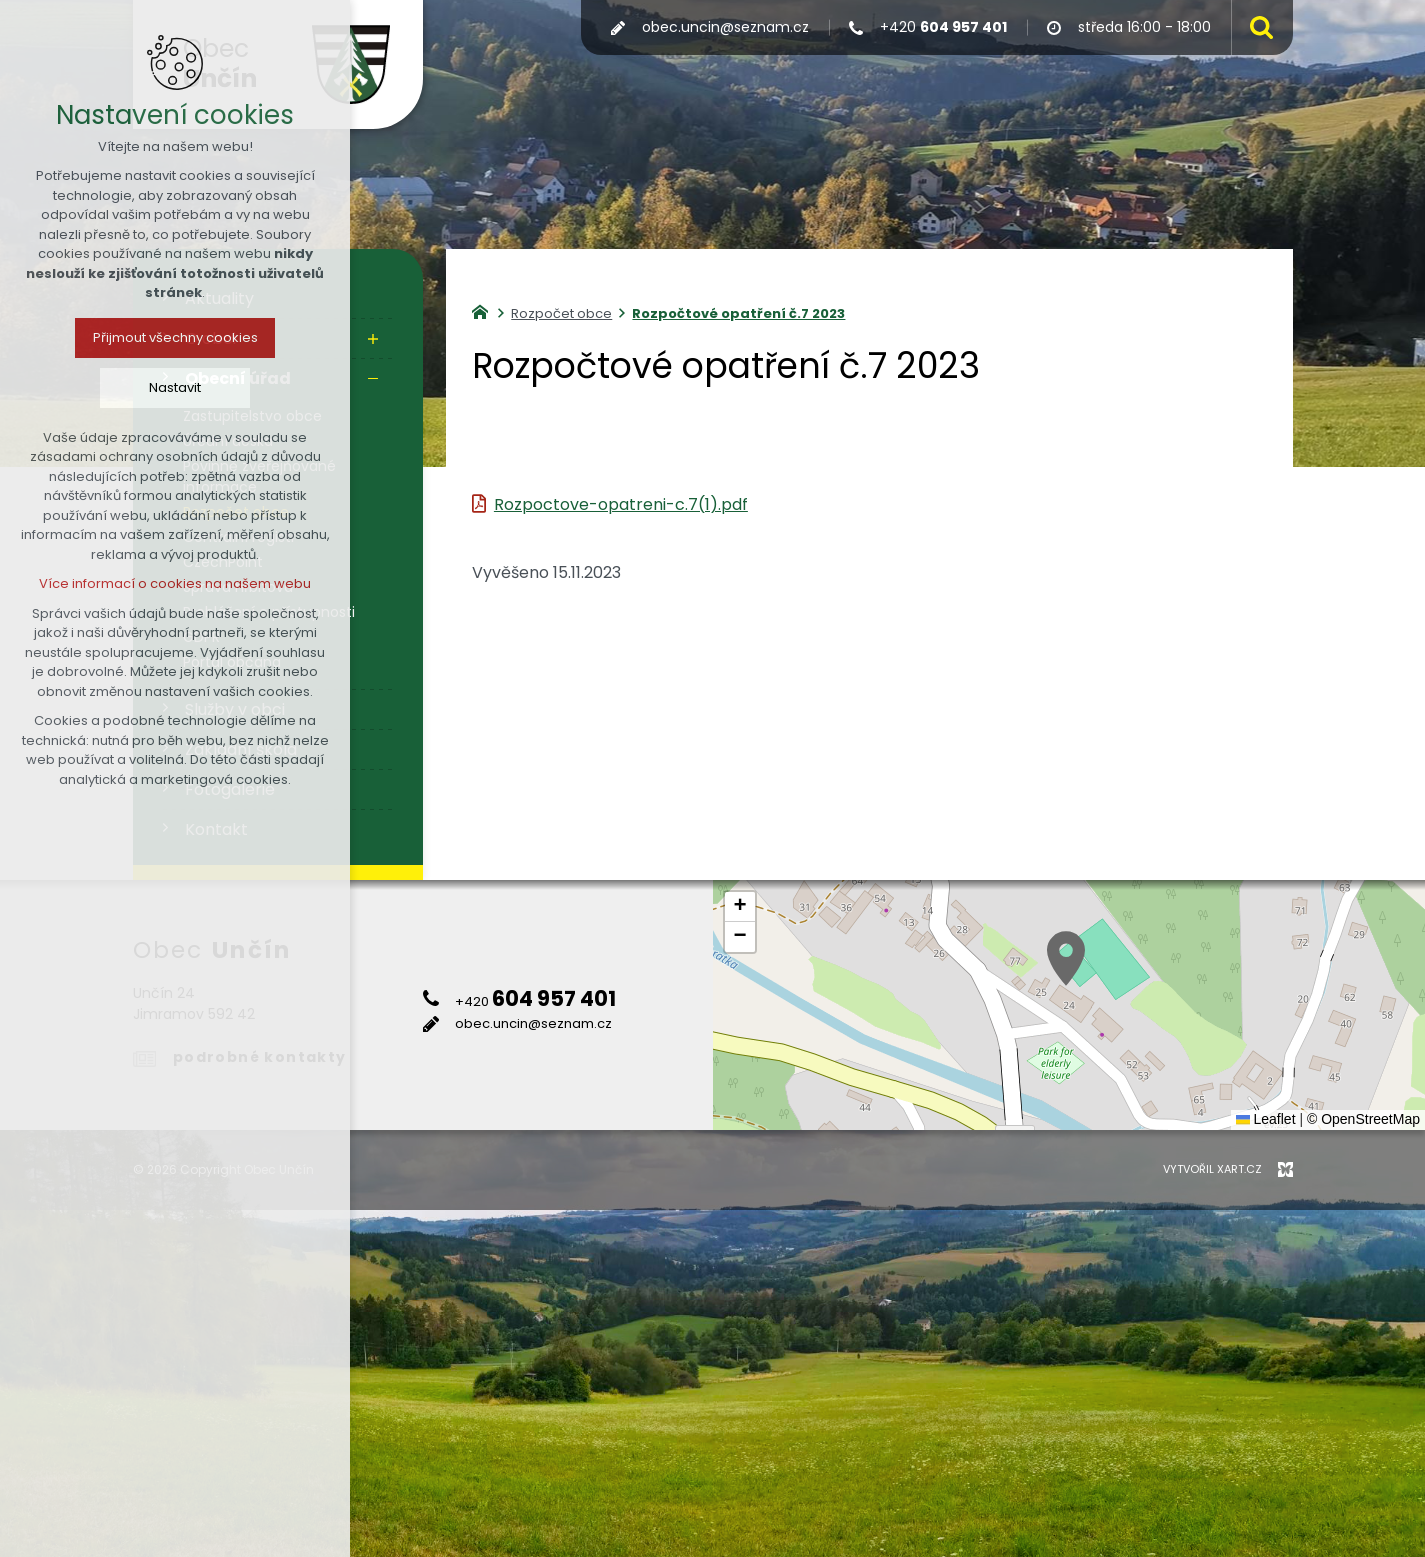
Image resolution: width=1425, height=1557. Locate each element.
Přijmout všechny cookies (175, 337)
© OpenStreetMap (1363, 1119)
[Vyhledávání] (1257, 27)
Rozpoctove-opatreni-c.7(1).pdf (621, 504)
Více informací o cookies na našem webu (175, 583)
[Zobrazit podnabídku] (373, 339)
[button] (1066, 958)
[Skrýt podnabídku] (373, 379)
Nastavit (175, 387)
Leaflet (1266, 1119)
